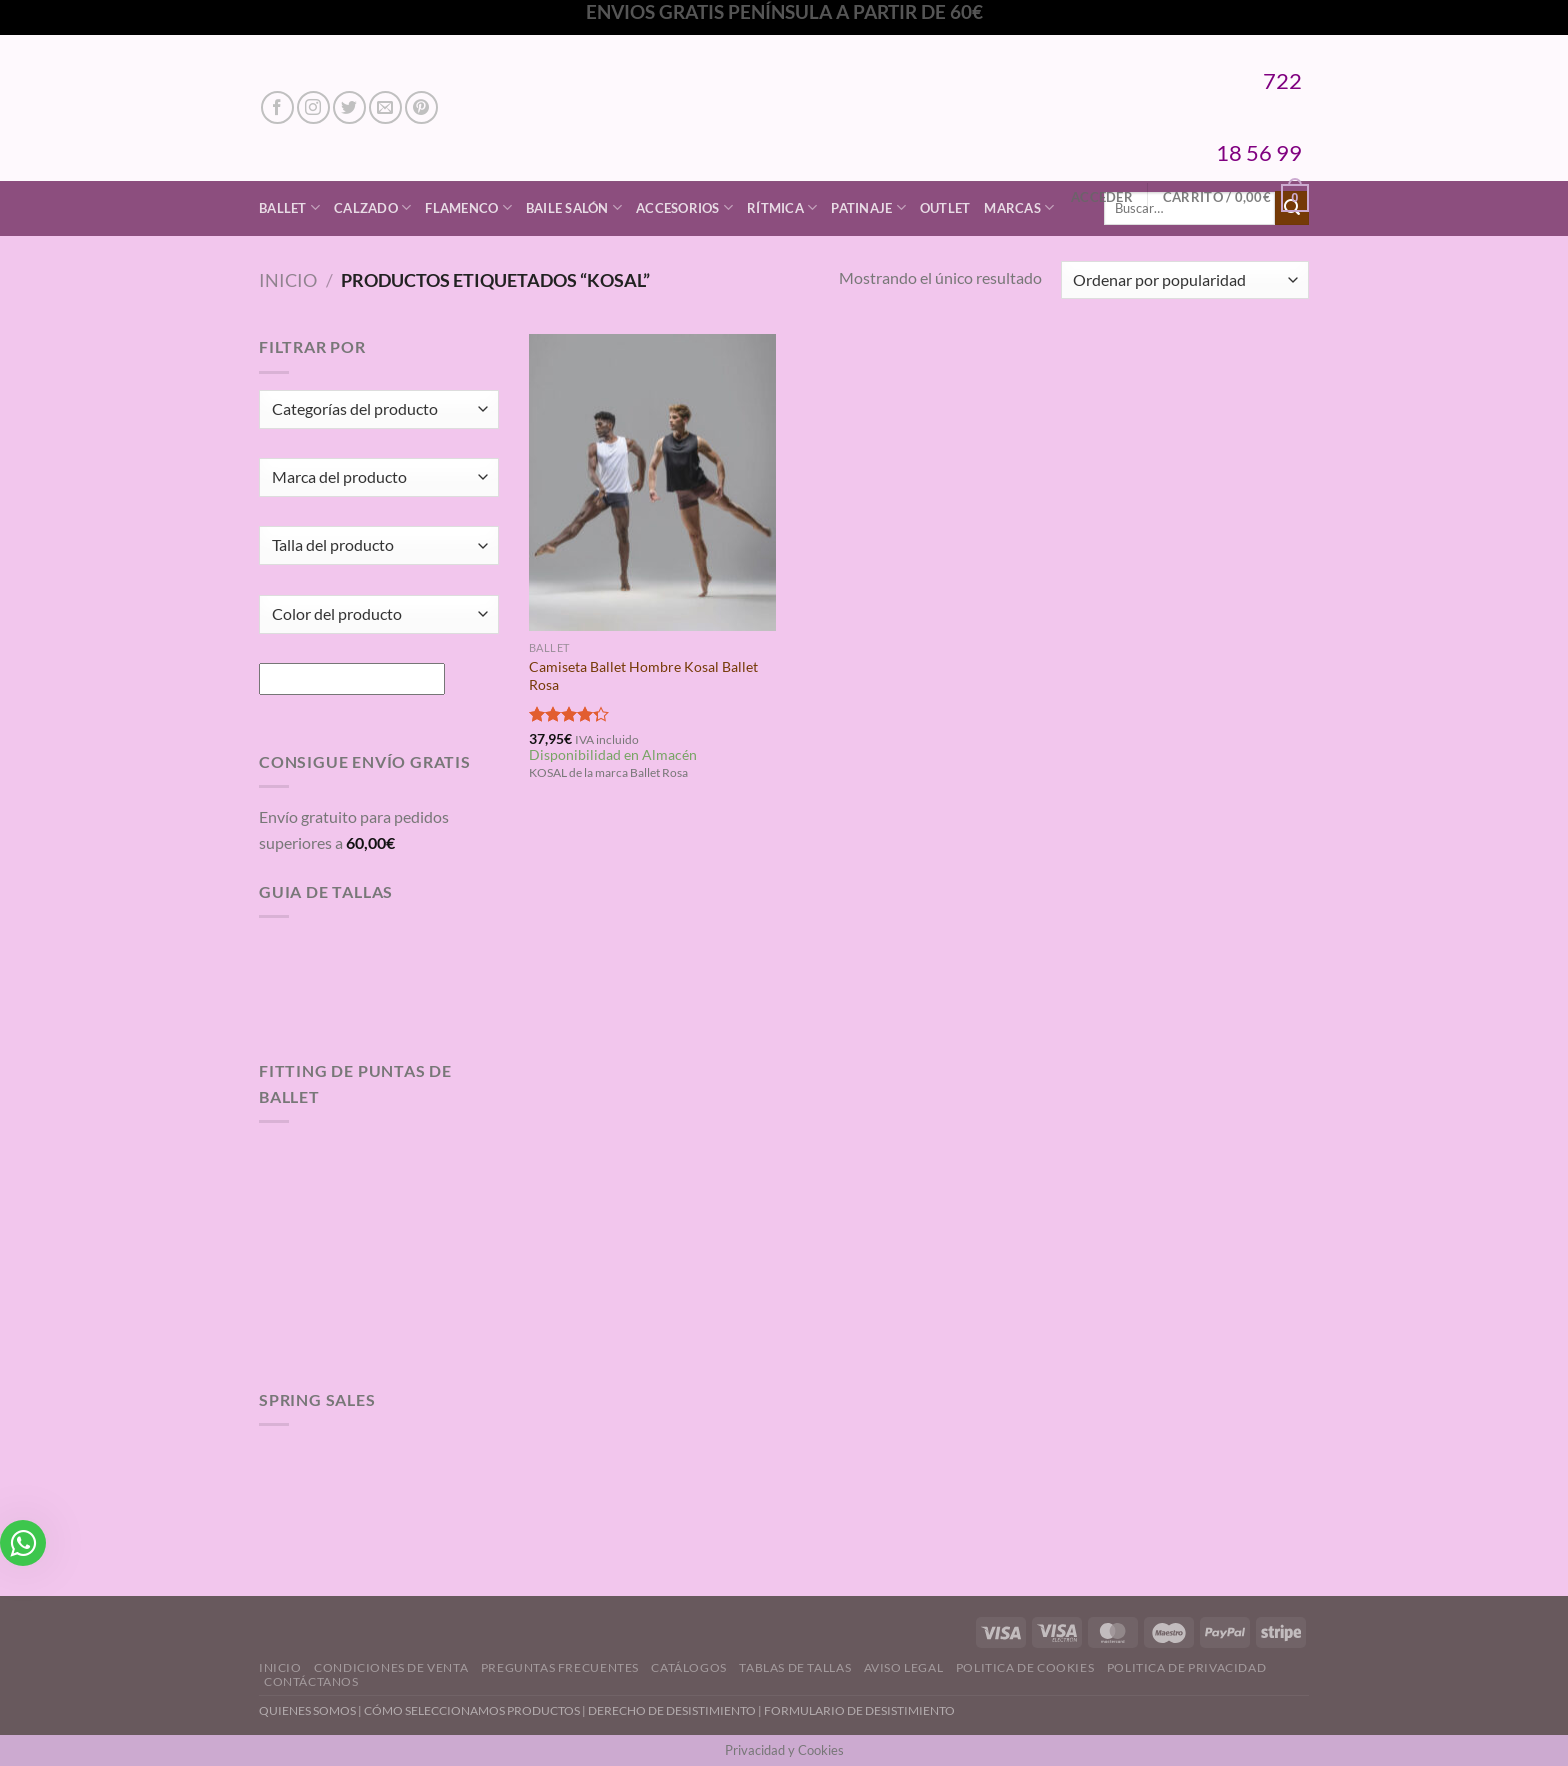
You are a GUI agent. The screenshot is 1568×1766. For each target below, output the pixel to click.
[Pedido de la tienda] (1185, 280)
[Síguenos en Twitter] (349, 107)
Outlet (945, 208)
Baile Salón (574, 207)
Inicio (288, 280)
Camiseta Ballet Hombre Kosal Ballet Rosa (643, 676)
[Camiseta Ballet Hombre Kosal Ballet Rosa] (652, 482)
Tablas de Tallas (795, 1667)
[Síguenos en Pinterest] (421, 107)
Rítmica (782, 207)
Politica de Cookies (1025, 1667)
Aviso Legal (904, 1667)
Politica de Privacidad (1186, 1667)
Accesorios (684, 207)
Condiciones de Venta (391, 1667)
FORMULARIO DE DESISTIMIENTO (859, 1710)
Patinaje (868, 207)
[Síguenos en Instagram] (313, 107)
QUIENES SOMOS (307, 1710)
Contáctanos (311, 1681)
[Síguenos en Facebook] (277, 107)
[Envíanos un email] (385, 107)
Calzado (372, 207)
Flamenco (468, 207)
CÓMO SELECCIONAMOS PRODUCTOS (472, 1710)
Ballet (289, 207)
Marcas (1019, 207)
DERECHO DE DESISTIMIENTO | (676, 1710)
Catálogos (689, 1667)
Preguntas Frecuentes (560, 1667)
